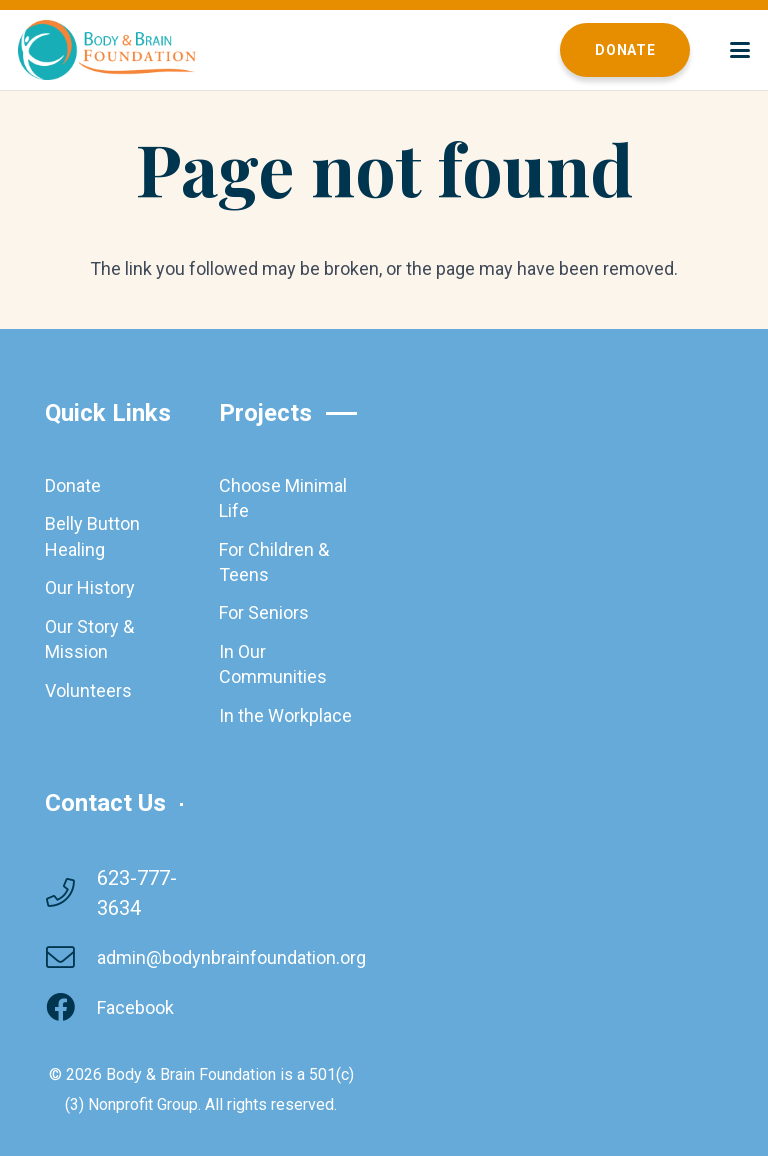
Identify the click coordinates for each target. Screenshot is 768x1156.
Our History (90, 587)
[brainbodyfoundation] (107, 50)
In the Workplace (285, 715)
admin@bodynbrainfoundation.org (231, 957)
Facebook (135, 1007)
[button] (740, 50)
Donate (73, 485)
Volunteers (88, 690)
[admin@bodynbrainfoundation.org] (71, 958)
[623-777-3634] (71, 893)
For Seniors (264, 612)
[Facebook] (71, 1008)
